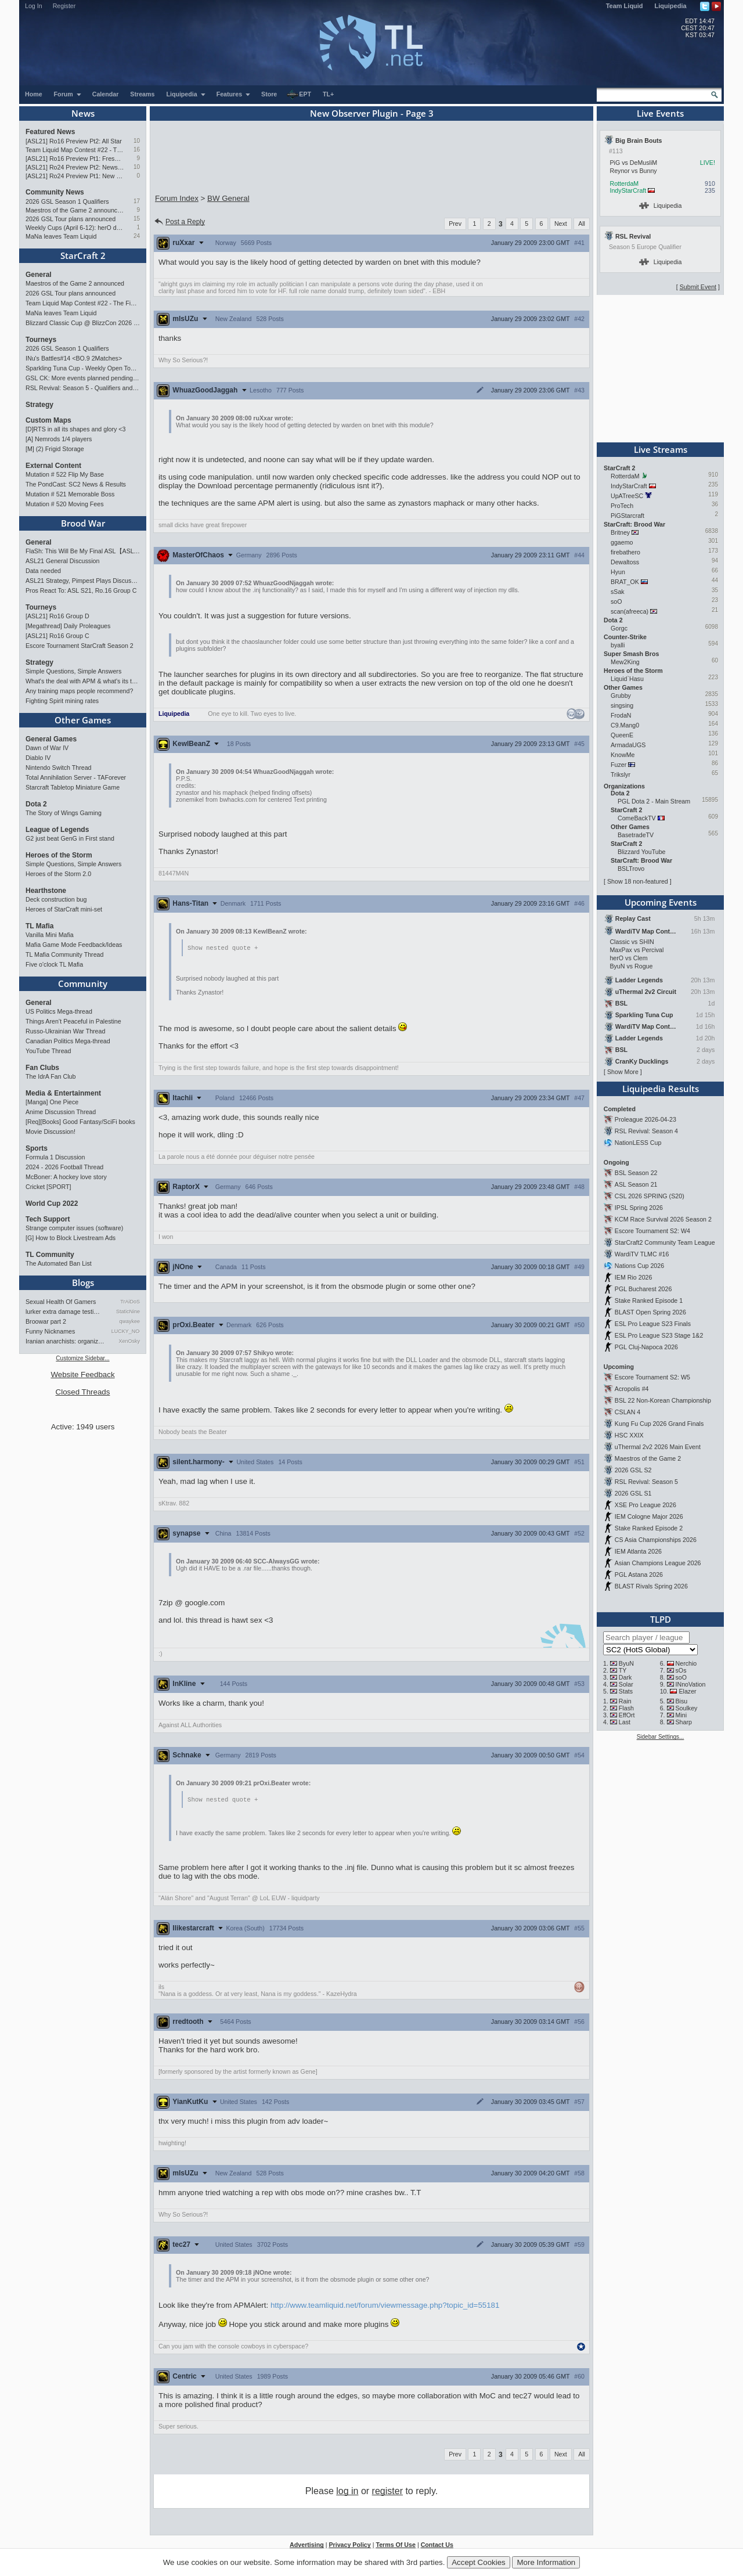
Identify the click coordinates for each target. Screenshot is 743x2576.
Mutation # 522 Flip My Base (65, 474)
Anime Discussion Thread (61, 1111)
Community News (55, 192)
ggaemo (622, 542)
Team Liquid (624, 5)
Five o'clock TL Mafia (54, 964)
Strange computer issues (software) (74, 1227)
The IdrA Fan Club (50, 1076)
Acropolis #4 (632, 1388)
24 (137, 236)
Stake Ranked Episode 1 (649, 1300)
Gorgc (619, 628)
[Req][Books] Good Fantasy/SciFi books (80, 1121)
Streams (142, 94)
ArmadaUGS (628, 744)
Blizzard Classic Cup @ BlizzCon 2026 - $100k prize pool (83, 322)
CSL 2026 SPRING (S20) (649, 1195)
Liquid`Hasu (627, 678)
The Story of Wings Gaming (64, 812)
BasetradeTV (636, 834)
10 (137, 141)
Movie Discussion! (50, 1131)
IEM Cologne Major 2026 (649, 1516)
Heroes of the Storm (59, 855)
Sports (37, 1148)
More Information (546, 2562)
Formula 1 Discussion (55, 1157)
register (387, 2492)
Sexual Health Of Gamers (61, 1301)
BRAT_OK (625, 581)
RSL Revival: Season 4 (646, 1130)
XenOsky (129, 1341)
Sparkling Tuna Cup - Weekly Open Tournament (83, 368)
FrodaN (621, 715)
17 (137, 201)
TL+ (328, 94)
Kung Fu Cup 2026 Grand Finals (659, 1423)
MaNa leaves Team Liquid (61, 236)
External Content (53, 466)
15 (137, 218)
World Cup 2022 (52, 1203)
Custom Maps (48, 420)
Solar (626, 1684)
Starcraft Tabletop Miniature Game (73, 787)
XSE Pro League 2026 (645, 1504)
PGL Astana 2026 (639, 1574)
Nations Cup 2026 (639, 1265)
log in (347, 2492)
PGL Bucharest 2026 (643, 1288)
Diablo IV (38, 757)
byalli (618, 645)
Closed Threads (83, 1392)
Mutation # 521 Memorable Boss (70, 494)
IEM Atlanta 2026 (638, 1551)
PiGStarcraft (627, 515)
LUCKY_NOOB (125, 1331)
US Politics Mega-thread (59, 1011)
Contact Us (437, 2545)
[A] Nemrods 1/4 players (59, 438)
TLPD (660, 1619)
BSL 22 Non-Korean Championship (663, 1400)
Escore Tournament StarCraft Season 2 (80, 645)
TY (623, 1670)
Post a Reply (179, 222)
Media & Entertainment (63, 1093)
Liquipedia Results (660, 1088)
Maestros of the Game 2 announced (75, 210)
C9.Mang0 (625, 725)
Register (64, 5)
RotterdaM (624, 183)
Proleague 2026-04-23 (645, 1119)
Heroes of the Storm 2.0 (58, 873)
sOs (681, 1670)
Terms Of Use (396, 2545)
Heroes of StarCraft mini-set (64, 909)
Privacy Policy (349, 2545)
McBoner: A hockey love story (66, 1176)
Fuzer (618, 764)
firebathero (625, 552)
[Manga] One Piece (52, 1101)
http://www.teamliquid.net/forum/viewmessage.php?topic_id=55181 (385, 2306)
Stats (626, 1691)
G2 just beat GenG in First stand (70, 838)
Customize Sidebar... (82, 1358)
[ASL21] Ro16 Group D (57, 616)
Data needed (43, 570)
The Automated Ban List (59, 1263)
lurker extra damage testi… (63, 1311)
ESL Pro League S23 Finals (653, 1323)
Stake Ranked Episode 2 (649, 1528)
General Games (51, 739)
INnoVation (691, 1684)
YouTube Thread (48, 1050)
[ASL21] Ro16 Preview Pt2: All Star (74, 141)
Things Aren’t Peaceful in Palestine (73, 1021)
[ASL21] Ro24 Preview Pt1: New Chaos (75, 175)
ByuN (626, 1663)
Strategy (39, 405)
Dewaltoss (625, 562)
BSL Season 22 (636, 1172)
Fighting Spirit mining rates (62, 700)
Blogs (83, 1282)
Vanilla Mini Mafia (50, 934)
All (581, 223)
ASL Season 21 (636, 1184)
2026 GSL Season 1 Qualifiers (67, 201)
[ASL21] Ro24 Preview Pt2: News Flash (75, 167)
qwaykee (129, 1321)
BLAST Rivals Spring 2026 (651, 1586)
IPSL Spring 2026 (639, 1207)
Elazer (687, 1691)
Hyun (618, 571)
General (39, 275)
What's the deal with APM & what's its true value (83, 681)
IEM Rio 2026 (633, 1277)
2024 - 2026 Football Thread (64, 1166)
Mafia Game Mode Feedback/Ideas (74, 944)
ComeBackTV (637, 818)
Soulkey (687, 1708)
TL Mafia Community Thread (64, 954)
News (83, 113)
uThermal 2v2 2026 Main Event (658, 1446)
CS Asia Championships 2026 (656, 1539)
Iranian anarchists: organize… (66, 1341)
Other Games (83, 720)
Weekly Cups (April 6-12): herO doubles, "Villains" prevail (75, 227)
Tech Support (48, 1219)
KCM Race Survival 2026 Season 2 (663, 1219)
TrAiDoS (130, 1302)
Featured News (50, 132)
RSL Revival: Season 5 (646, 1481)
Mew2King (625, 661)
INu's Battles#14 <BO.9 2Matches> (74, 358)
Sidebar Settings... (660, 1737)
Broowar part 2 (46, 1321)
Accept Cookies (479, 2562)
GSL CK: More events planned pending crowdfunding (83, 377)
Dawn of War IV (47, 747)
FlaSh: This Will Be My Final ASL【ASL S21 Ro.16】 (83, 550)
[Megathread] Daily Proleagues (68, 625)
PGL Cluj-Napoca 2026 (646, 1346)
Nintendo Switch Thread (59, 767)
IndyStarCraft (627, 190)
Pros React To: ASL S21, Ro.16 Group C (81, 590)
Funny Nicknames (50, 1331)
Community (82, 983)
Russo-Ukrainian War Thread (65, 1031)
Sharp (684, 1721)
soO (616, 601)
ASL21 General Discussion (62, 560)
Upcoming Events (661, 902)
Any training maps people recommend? (79, 690)
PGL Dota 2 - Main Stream (654, 801)
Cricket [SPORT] (48, 1186)
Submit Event (698, 286)
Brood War (83, 523)
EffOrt (627, 1715)
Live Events (660, 113)
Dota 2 (36, 804)
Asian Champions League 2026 (658, 1562)
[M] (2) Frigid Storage (55, 448)
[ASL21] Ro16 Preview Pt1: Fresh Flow (75, 158)
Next (560, 223)
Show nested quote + (222, 948)
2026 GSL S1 (633, 1493)
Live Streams (660, 449)
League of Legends (57, 830)
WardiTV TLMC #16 (642, 1254)
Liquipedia (671, 5)
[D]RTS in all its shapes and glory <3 (75, 429)
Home (33, 94)
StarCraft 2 (83, 255)
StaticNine (128, 1311)
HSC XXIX (629, 1435)
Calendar (105, 94)
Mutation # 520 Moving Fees (64, 503)
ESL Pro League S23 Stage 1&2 (659, 1335)
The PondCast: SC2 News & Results (76, 484)
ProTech (622, 505)
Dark (625, 1677)
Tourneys (41, 340)
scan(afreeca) (629, 611)
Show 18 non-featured (637, 881)
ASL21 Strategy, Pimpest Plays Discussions (83, 580)
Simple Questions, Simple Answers (73, 671)
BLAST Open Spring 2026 (650, 1312)
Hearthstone (46, 891)
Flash (626, 1708)
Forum (68, 94)
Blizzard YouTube (642, 851)
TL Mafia (39, 926)
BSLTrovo (631, 868)
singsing (622, 705)
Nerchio (686, 1663)
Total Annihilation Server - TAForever (76, 777)
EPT (299, 94)
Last (624, 1721)
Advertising (307, 2545)
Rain (625, 1701)
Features (234, 94)
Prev (455, 223)
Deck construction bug (56, 899)
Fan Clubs (42, 1068)
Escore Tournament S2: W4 (652, 1230)
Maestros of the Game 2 (648, 1458)
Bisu (682, 1701)
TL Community (50, 1255)
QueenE (622, 735)
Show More (623, 1071)
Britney (620, 532)
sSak (618, 591)
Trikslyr (620, 774)
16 (137, 149)
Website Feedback (82, 1374)
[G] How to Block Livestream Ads (71, 1237)
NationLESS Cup (638, 1142)
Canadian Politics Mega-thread (68, 1040)
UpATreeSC (627, 495)
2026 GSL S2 (633, 1470)
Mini (681, 1715)
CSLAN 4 (627, 1411)
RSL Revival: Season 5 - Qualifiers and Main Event (83, 387)
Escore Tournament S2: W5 (652, 1377)
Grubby (621, 695)
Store (269, 94)
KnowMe (622, 754)
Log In (33, 5)
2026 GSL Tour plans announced (71, 218)
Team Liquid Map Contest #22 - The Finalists (75, 149)
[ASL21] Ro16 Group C (57, 635)
